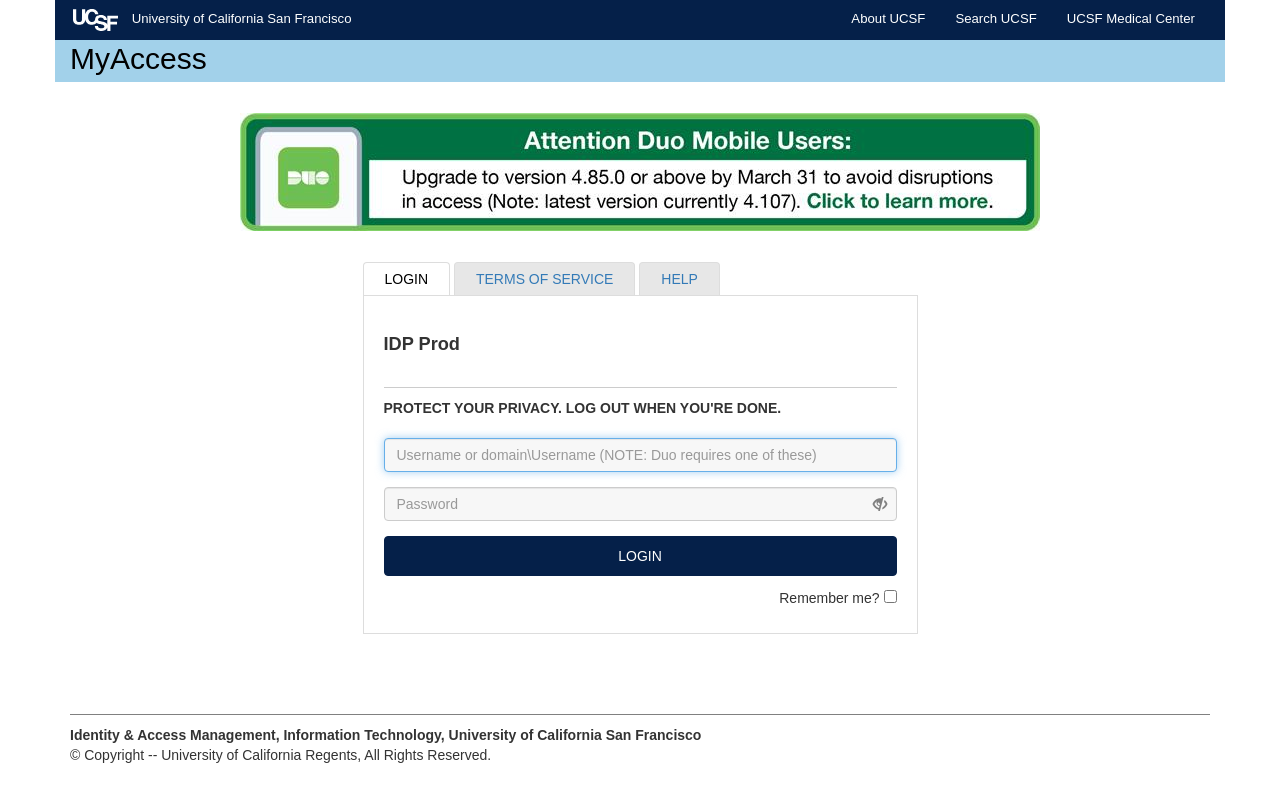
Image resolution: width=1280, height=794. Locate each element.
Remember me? (837, 598)
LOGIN (407, 279)
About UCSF (888, 18)
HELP (679, 279)
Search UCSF (995, 18)
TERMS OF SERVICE (544, 279)
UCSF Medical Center (1131, 18)
